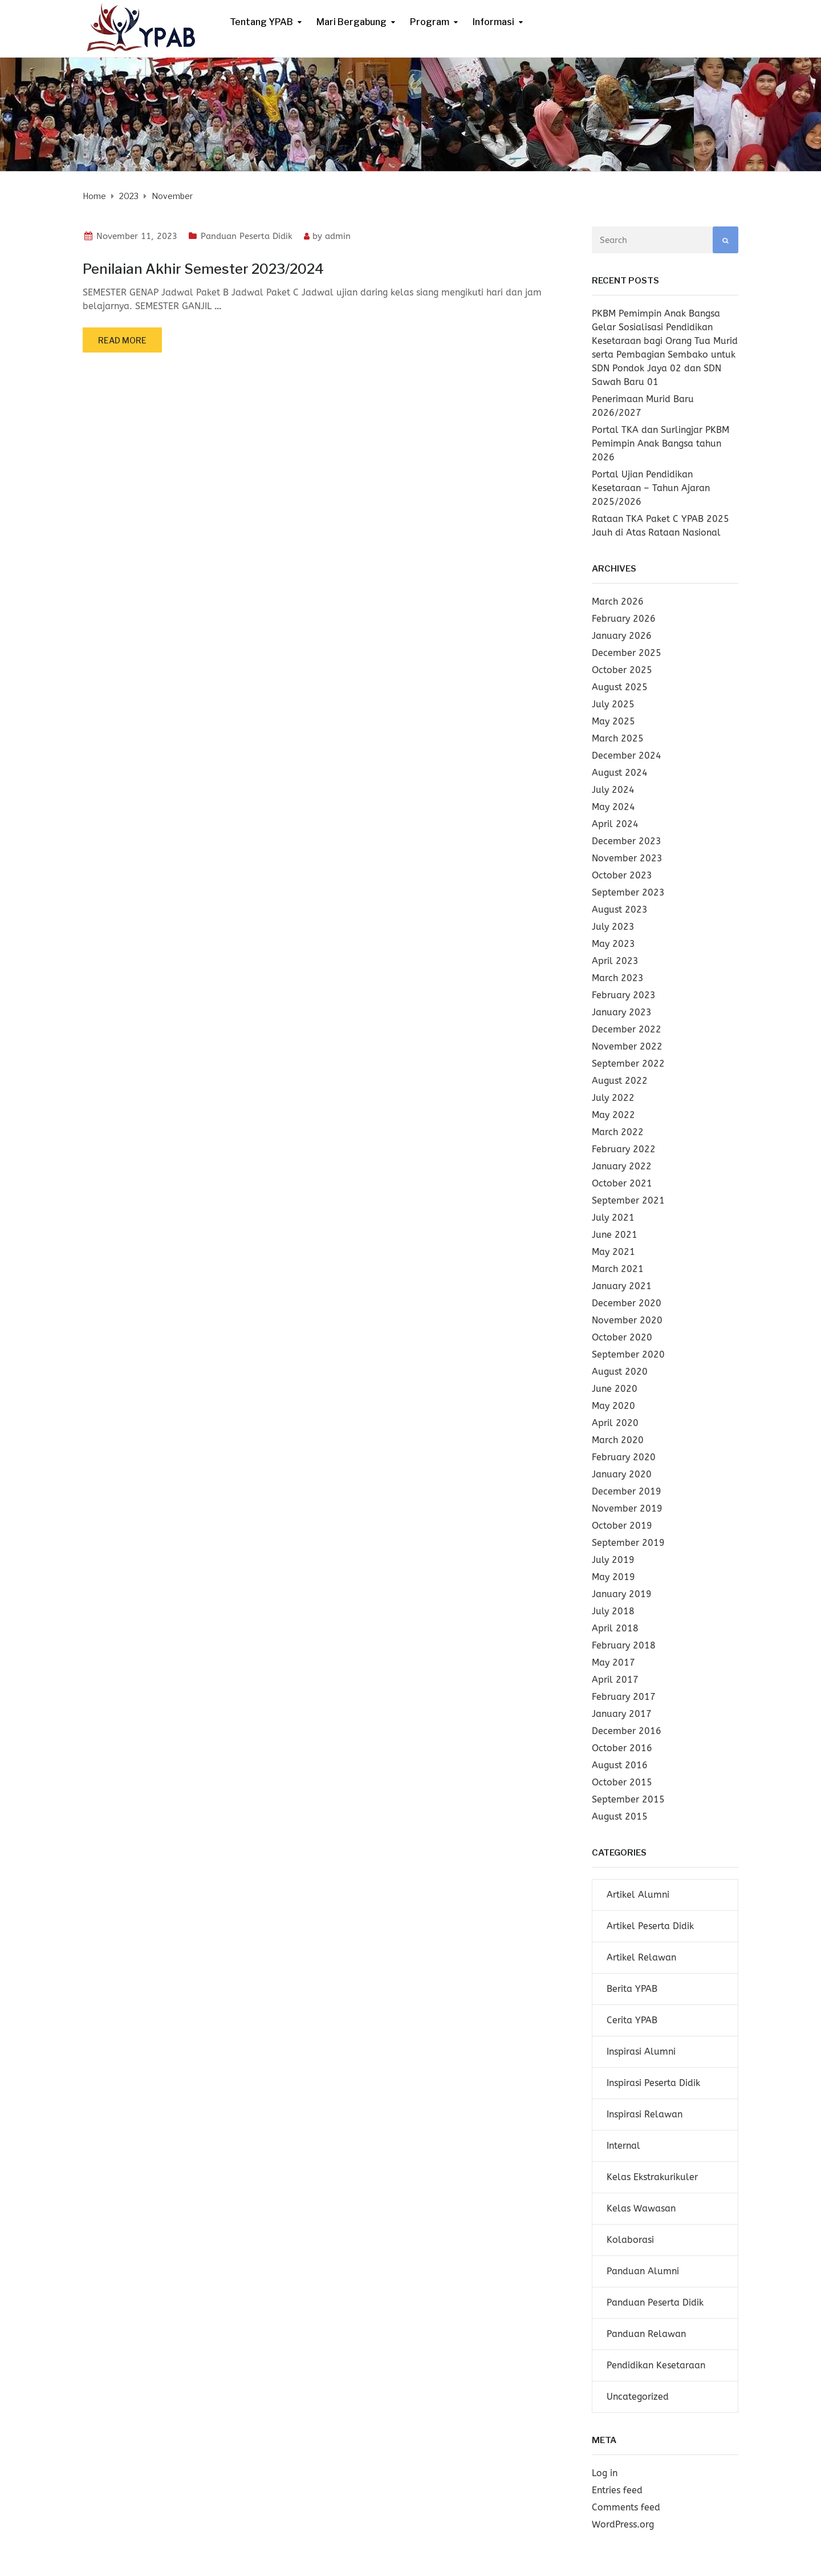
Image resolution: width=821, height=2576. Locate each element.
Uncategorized (638, 2396)
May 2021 (613, 1251)
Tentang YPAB (261, 22)
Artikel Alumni (638, 1894)
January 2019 (622, 1594)
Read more (122, 340)
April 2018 (615, 1628)
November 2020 (627, 1320)
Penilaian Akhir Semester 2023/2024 (203, 269)
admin (338, 236)
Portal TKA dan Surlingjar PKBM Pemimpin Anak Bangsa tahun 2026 (660, 443)
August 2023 (620, 909)
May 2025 (613, 721)
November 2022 (627, 1046)
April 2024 (615, 824)
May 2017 (613, 1662)
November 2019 (627, 1508)
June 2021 (614, 1234)
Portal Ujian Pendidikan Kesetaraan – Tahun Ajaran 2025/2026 (651, 488)
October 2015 (622, 1782)
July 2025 (613, 704)
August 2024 (620, 772)
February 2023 (624, 995)
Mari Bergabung (351, 22)
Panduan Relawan (646, 2333)
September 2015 (628, 1799)
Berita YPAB (632, 1988)
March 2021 (618, 1268)
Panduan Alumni (643, 2271)
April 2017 (615, 1679)
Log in (604, 2473)
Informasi (493, 22)
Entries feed (617, 2490)
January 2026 (622, 635)
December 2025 (626, 652)
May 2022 (613, 1114)
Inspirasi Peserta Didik (653, 2082)
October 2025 (622, 670)
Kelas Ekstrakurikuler (652, 2177)
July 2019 (613, 1559)
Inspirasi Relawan (644, 2114)
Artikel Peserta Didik (650, 1926)
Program (429, 22)
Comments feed (626, 2507)
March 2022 (618, 1132)
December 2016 (626, 1731)
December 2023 (626, 841)
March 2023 (618, 978)
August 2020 (620, 1371)
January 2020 (622, 1474)
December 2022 (626, 1029)
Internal (623, 2145)
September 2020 (628, 1354)
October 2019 (622, 1525)
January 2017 (622, 1713)
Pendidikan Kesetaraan (656, 2365)
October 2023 (622, 875)
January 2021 (622, 1286)
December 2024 (626, 755)
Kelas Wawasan (641, 2208)
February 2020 (624, 1457)
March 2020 (618, 1440)
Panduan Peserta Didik (246, 236)
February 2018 (624, 1645)
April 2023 (615, 960)
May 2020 (613, 1405)
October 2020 (622, 1337)
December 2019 (626, 1491)
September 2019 (628, 1542)
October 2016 (622, 1748)
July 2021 (613, 1217)
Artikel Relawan (641, 1957)
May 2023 (613, 943)
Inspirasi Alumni (641, 2051)
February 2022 (624, 1149)
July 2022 (613, 1097)
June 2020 (614, 1388)
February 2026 (624, 618)
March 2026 (618, 601)
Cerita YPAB (632, 2020)
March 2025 (618, 738)
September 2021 (628, 1200)
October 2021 (622, 1183)
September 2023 (628, 892)
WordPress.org (623, 2524)
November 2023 (627, 858)
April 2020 (615, 1422)
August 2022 (620, 1080)
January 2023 (622, 1012)
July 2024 (613, 789)
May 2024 (613, 806)
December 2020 (626, 1303)
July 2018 (613, 1611)
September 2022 (628, 1063)
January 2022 (622, 1166)
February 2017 (624, 1696)
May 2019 (613, 1576)
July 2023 (613, 926)
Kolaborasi (630, 2239)
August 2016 (620, 1765)
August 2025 (620, 687)
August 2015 (620, 1816)
